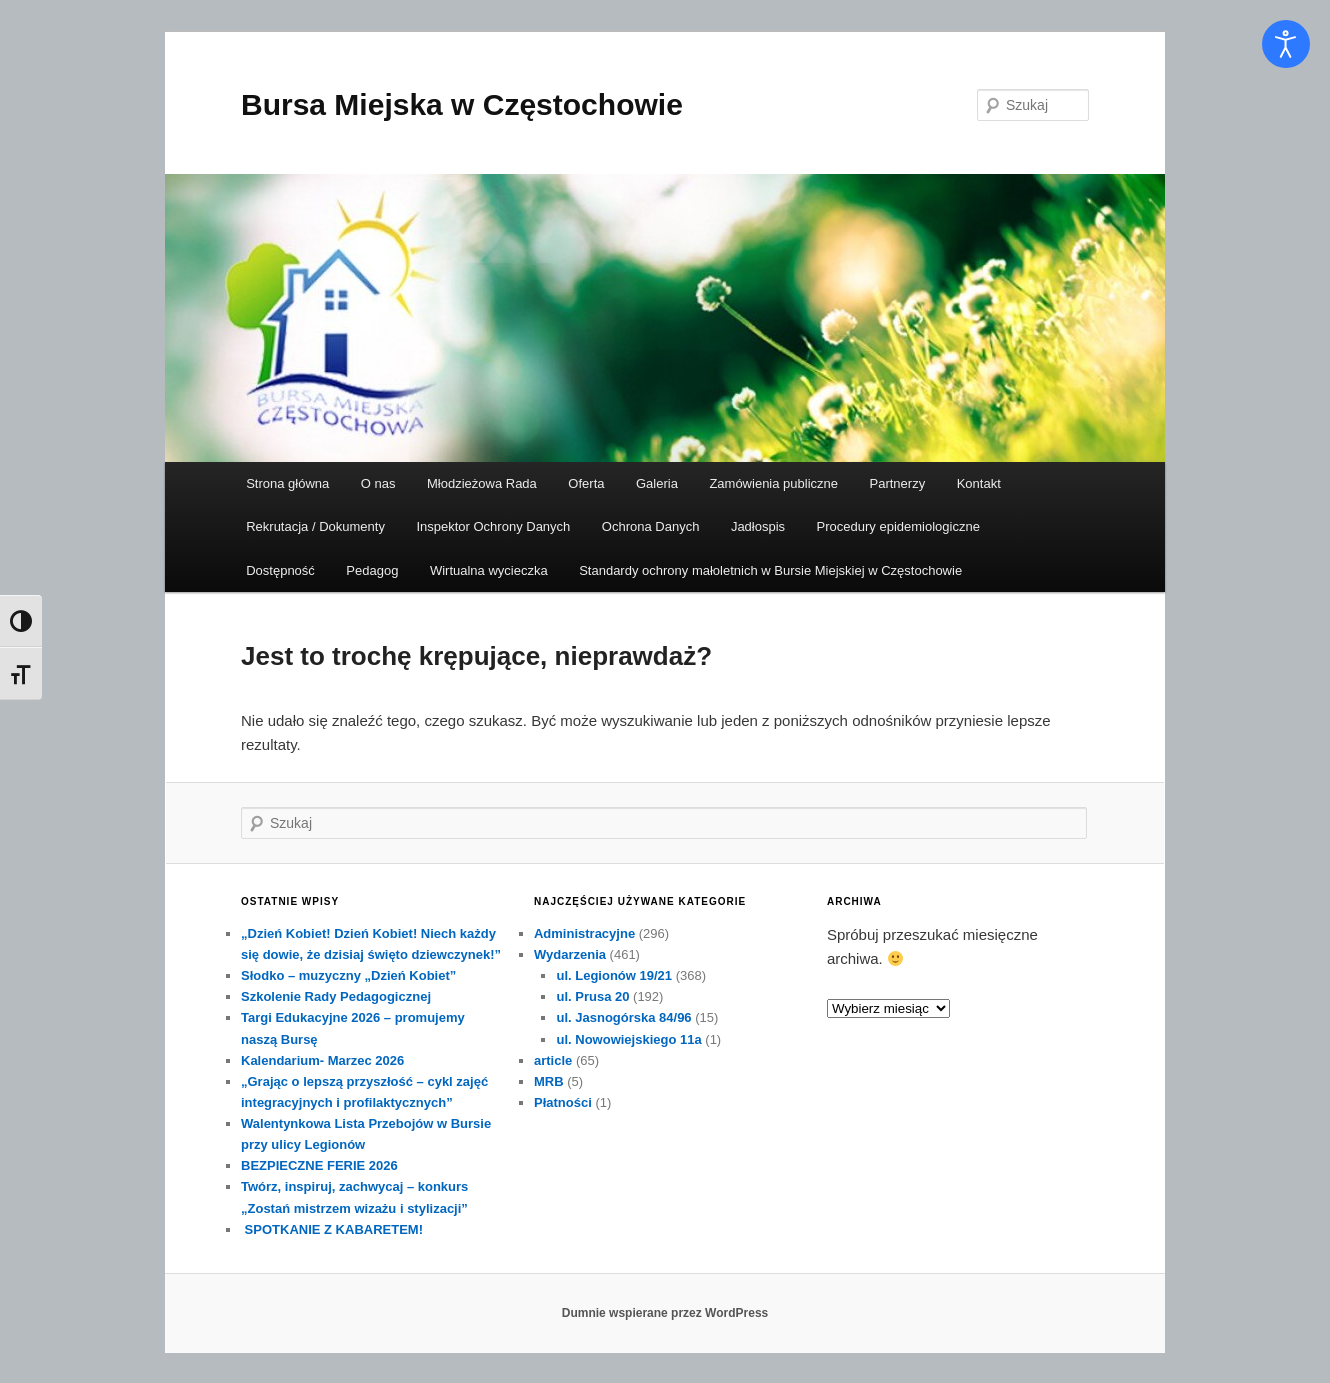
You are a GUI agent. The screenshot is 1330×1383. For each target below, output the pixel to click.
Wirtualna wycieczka (489, 570)
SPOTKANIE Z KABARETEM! (332, 1229)
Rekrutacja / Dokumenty (315, 526)
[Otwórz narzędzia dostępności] (1286, 44)
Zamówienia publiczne (773, 483)
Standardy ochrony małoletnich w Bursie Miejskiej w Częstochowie (770, 570)
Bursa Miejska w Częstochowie (462, 104)
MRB (549, 1081)
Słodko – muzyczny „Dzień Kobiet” (348, 975)
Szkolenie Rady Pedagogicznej (336, 996)
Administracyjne (584, 933)
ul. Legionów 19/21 (614, 975)
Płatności (563, 1102)
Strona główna (287, 483)
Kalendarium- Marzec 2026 (322, 1060)
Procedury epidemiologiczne (898, 526)
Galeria (657, 483)
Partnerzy (898, 483)
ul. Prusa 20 (592, 996)
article (553, 1060)
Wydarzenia (570, 954)
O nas (378, 483)
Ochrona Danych (651, 526)
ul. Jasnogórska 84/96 (623, 1017)
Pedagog (372, 570)
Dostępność (280, 570)
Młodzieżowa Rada (482, 483)
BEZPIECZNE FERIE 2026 (319, 1165)
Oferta (586, 483)
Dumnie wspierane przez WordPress (665, 1313)
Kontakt (979, 483)
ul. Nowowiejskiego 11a (628, 1039)
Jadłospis (758, 526)
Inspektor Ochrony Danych (493, 526)
